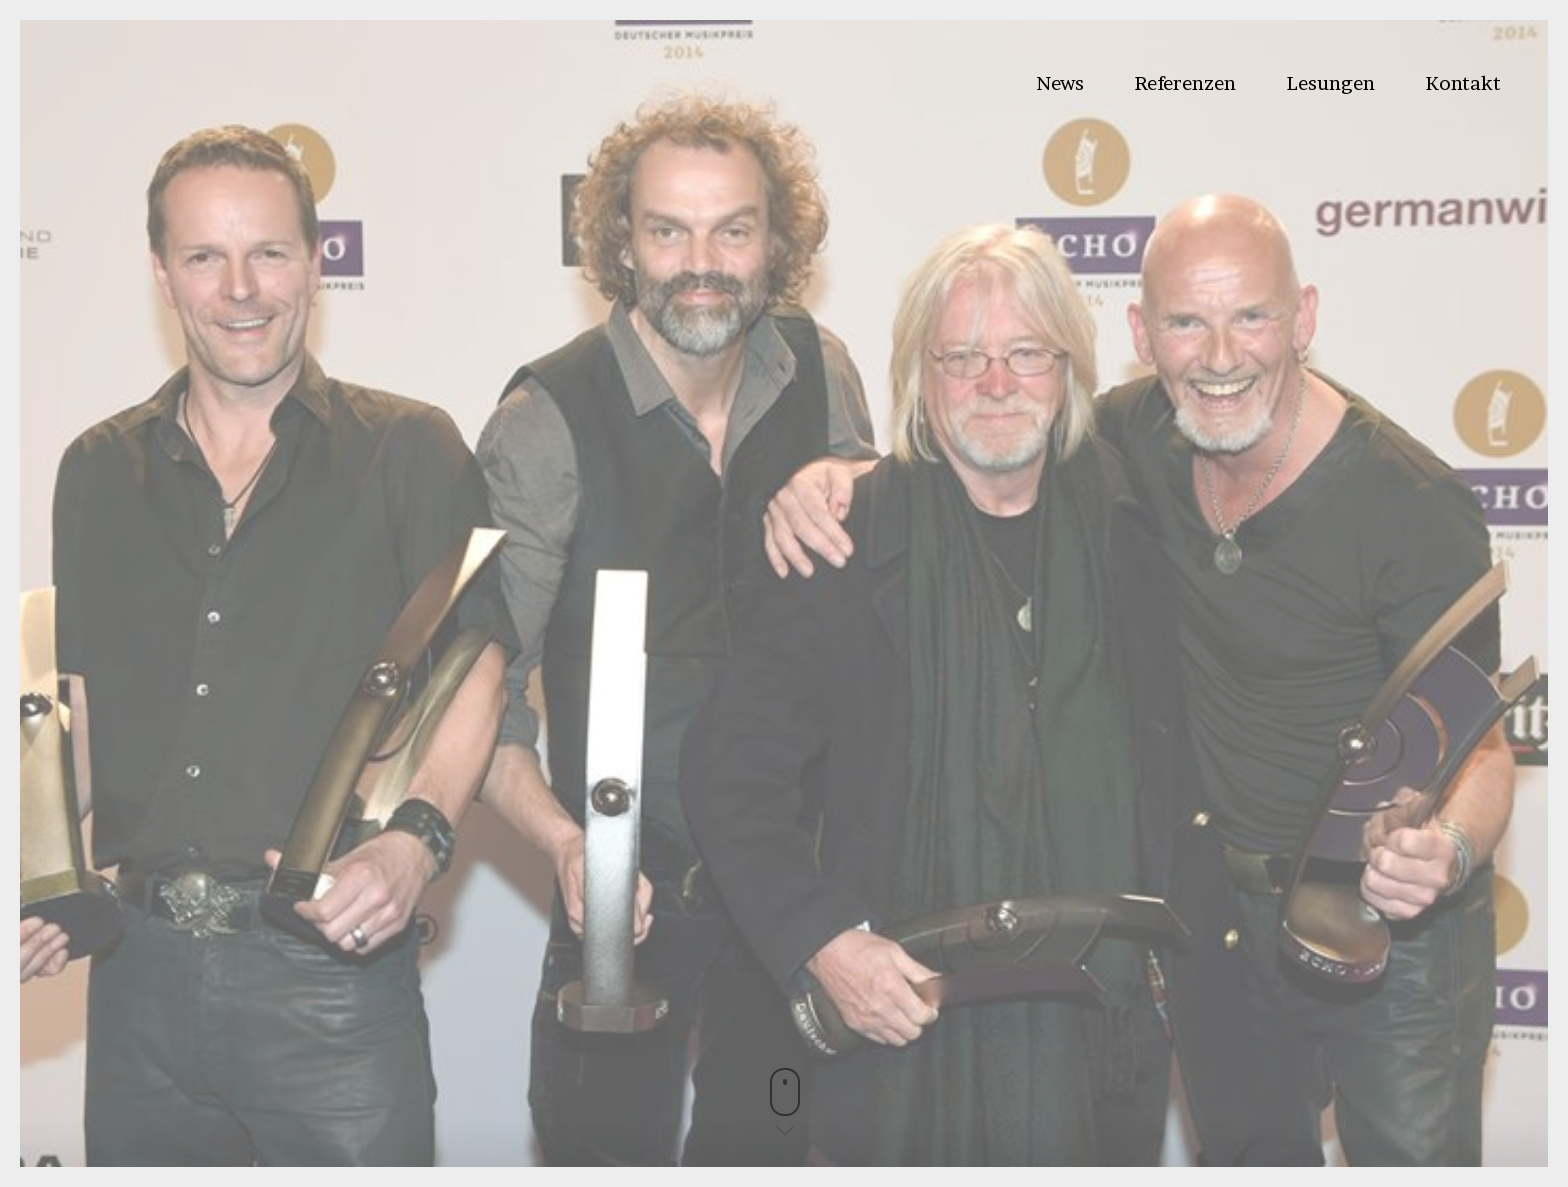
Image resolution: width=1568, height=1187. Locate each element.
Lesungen (1330, 83)
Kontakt (1463, 83)
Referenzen (1185, 83)
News (1060, 83)
